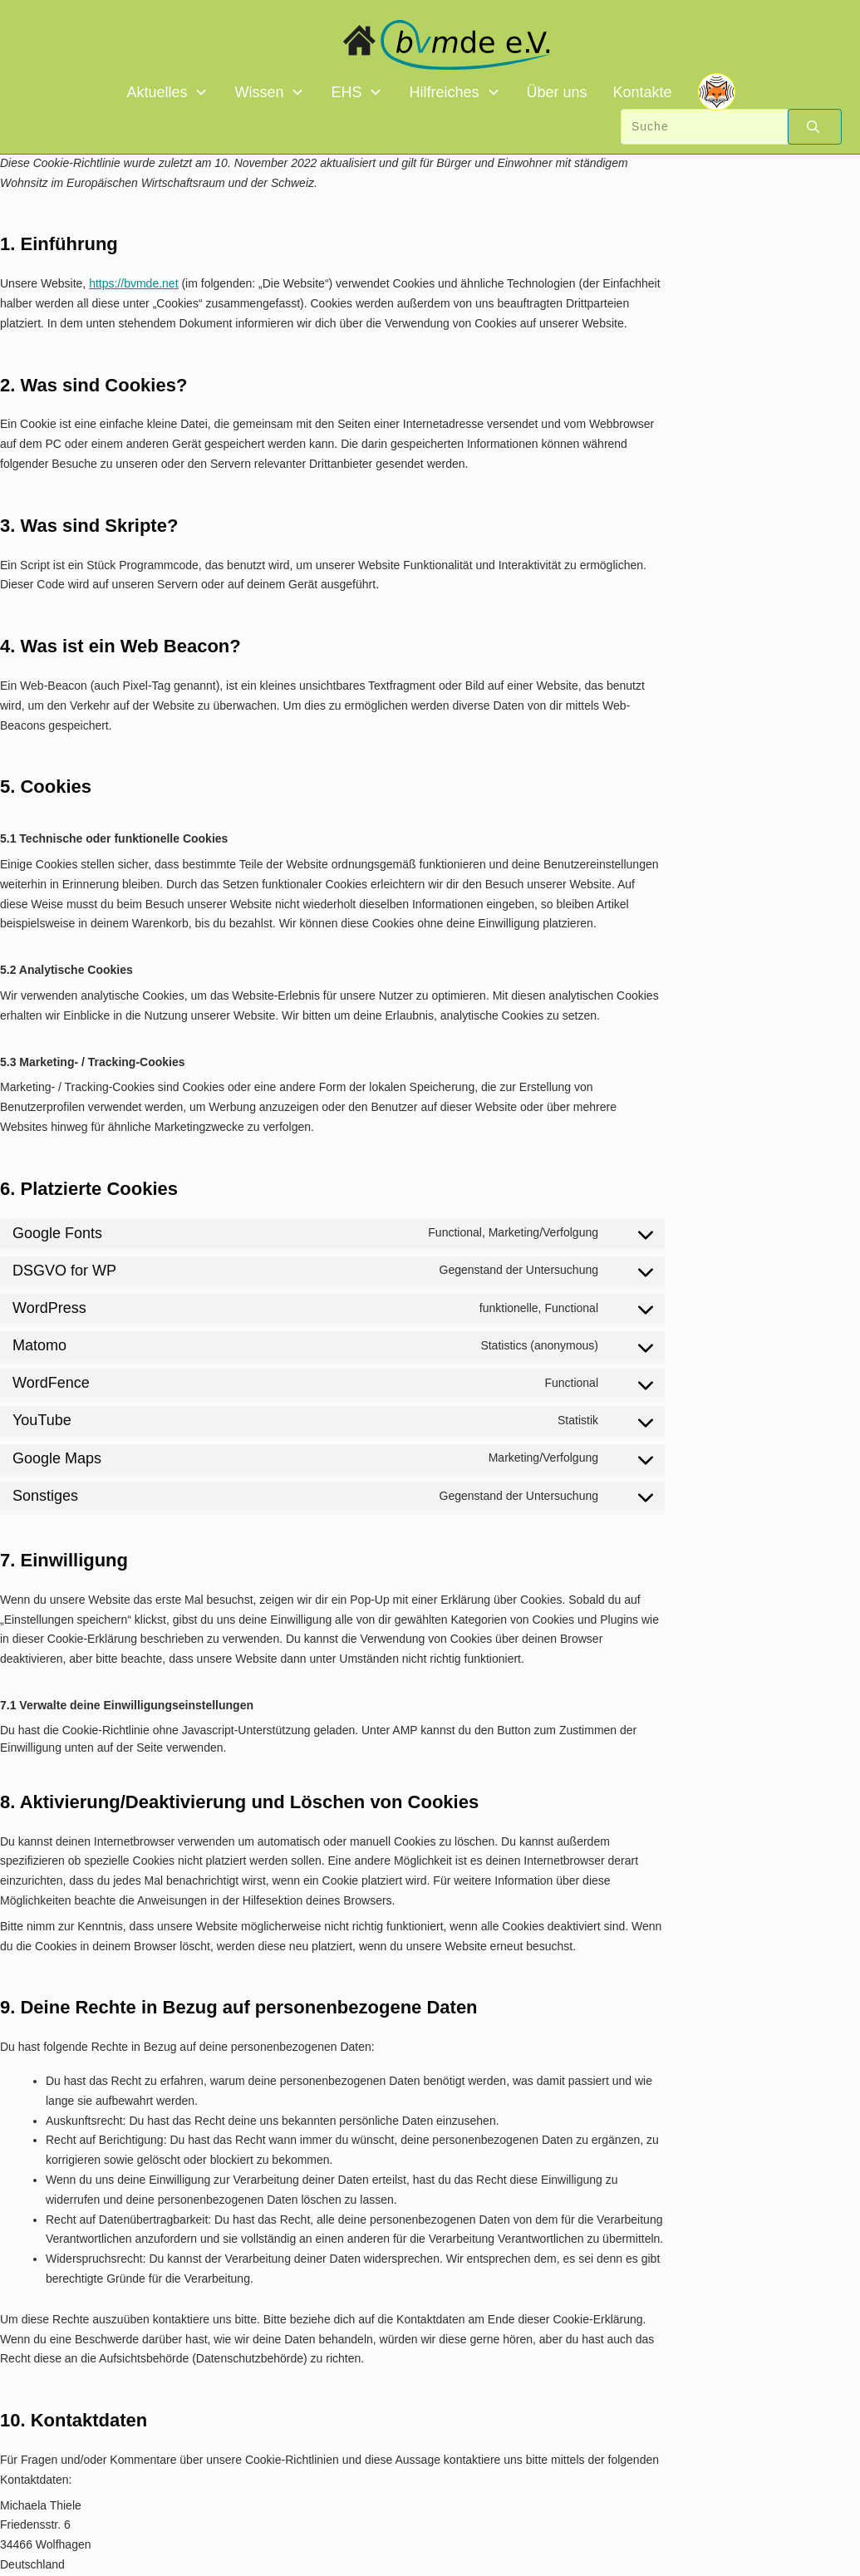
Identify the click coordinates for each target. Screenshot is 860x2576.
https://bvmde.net (133, 283)
